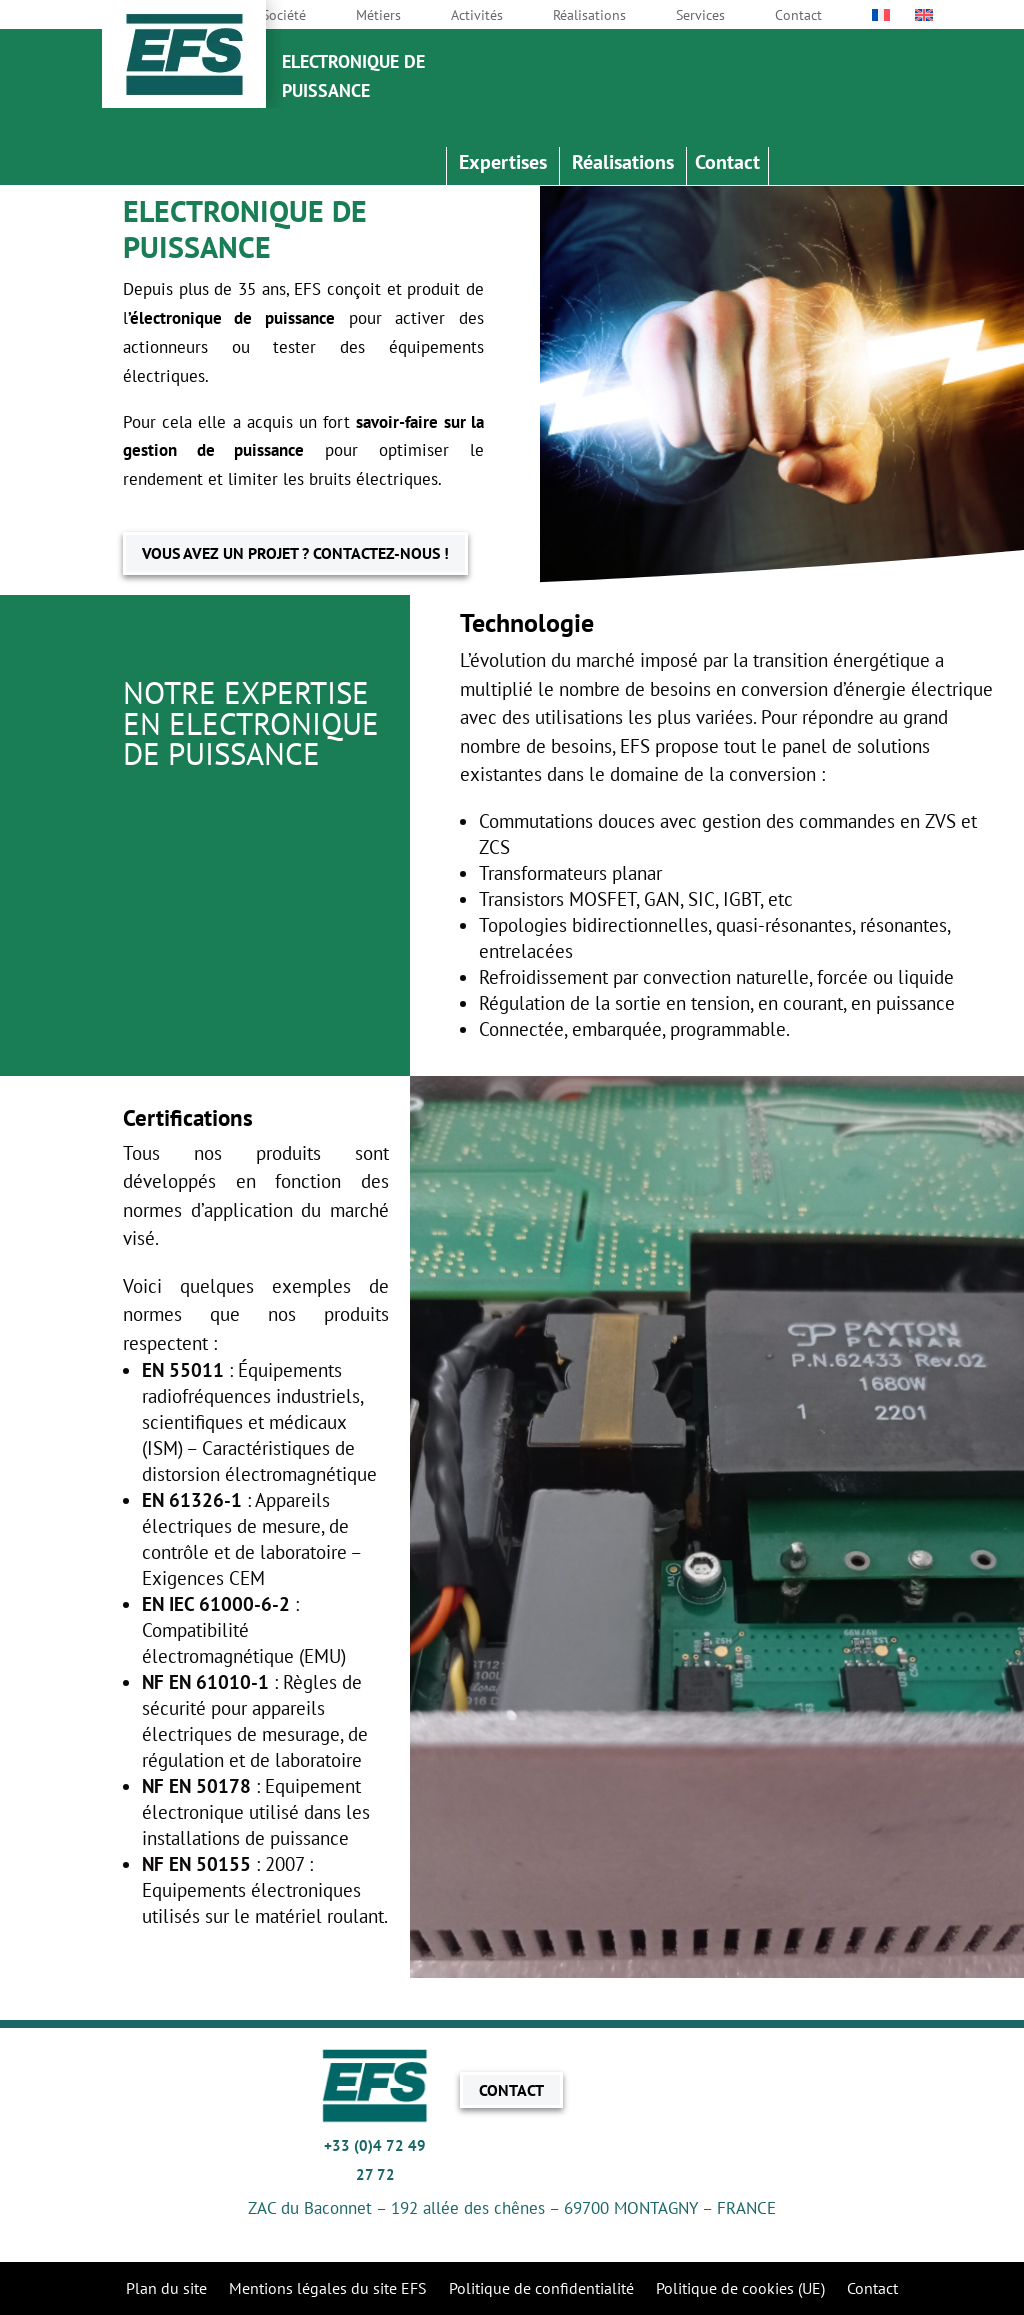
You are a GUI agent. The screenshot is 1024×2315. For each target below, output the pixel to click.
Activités (477, 16)
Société (284, 16)
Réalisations (589, 16)
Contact (798, 16)
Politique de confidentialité (541, 2289)
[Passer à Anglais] (924, 19)
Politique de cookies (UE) (740, 2289)
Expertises (503, 165)
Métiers (378, 16)
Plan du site (166, 2289)
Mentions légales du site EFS (328, 2289)
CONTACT (511, 2090)
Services (700, 16)
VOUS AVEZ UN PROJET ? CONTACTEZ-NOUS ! (295, 553)
